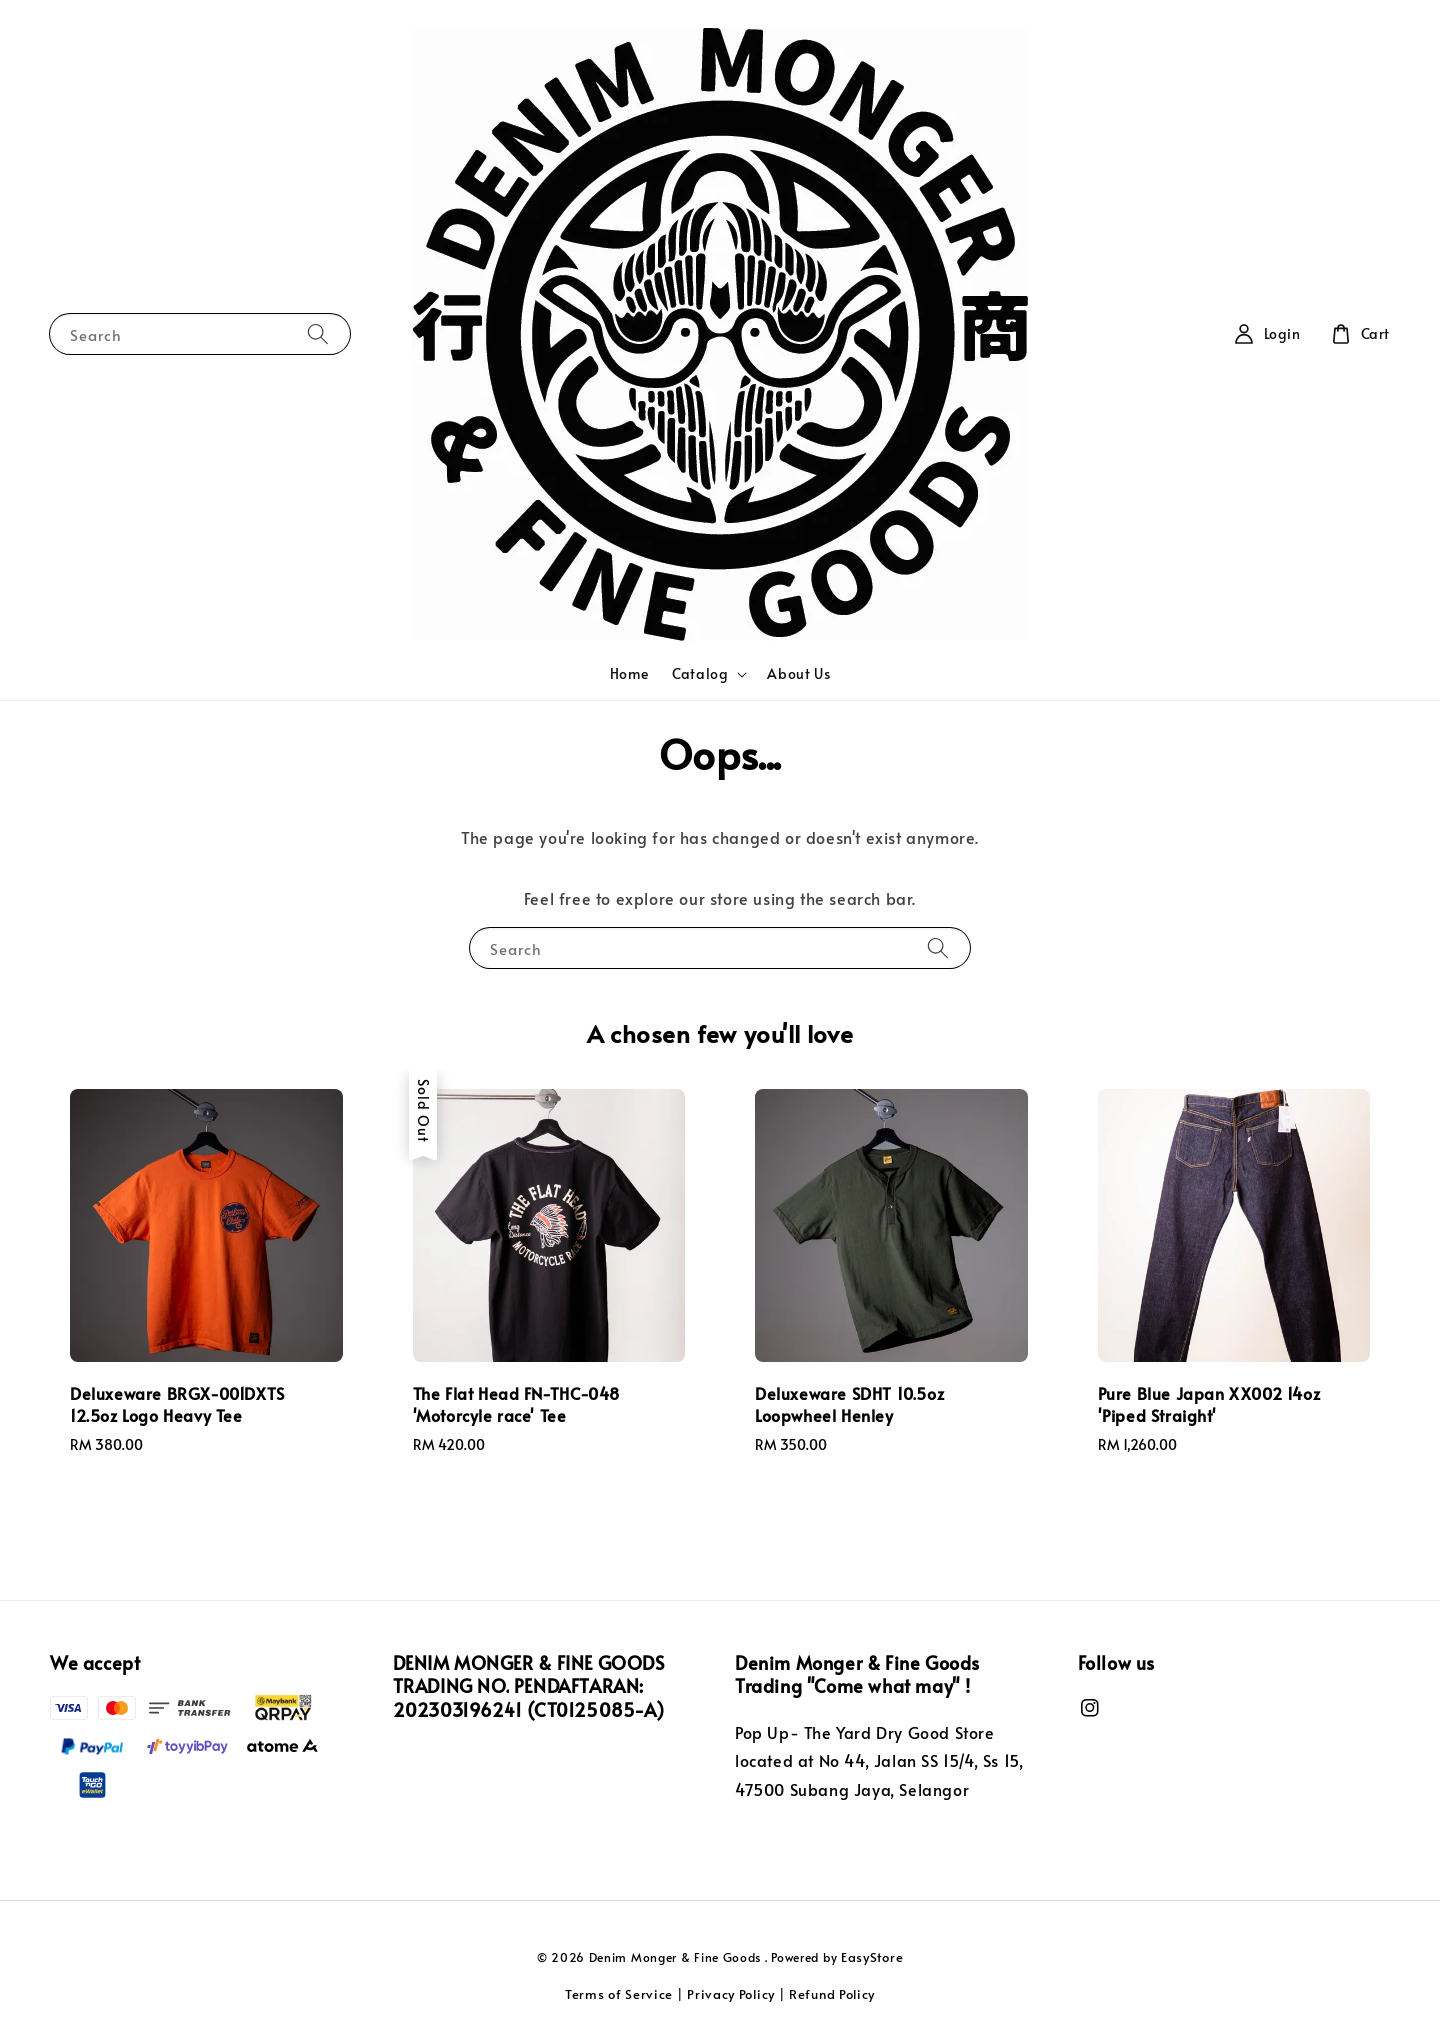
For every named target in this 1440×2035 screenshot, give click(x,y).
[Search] (318, 333)
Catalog (700, 674)
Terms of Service (619, 1994)
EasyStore (872, 1957)
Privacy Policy (731, 1994)
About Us (798, 673)
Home (629, 673)
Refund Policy (832, 1994)
